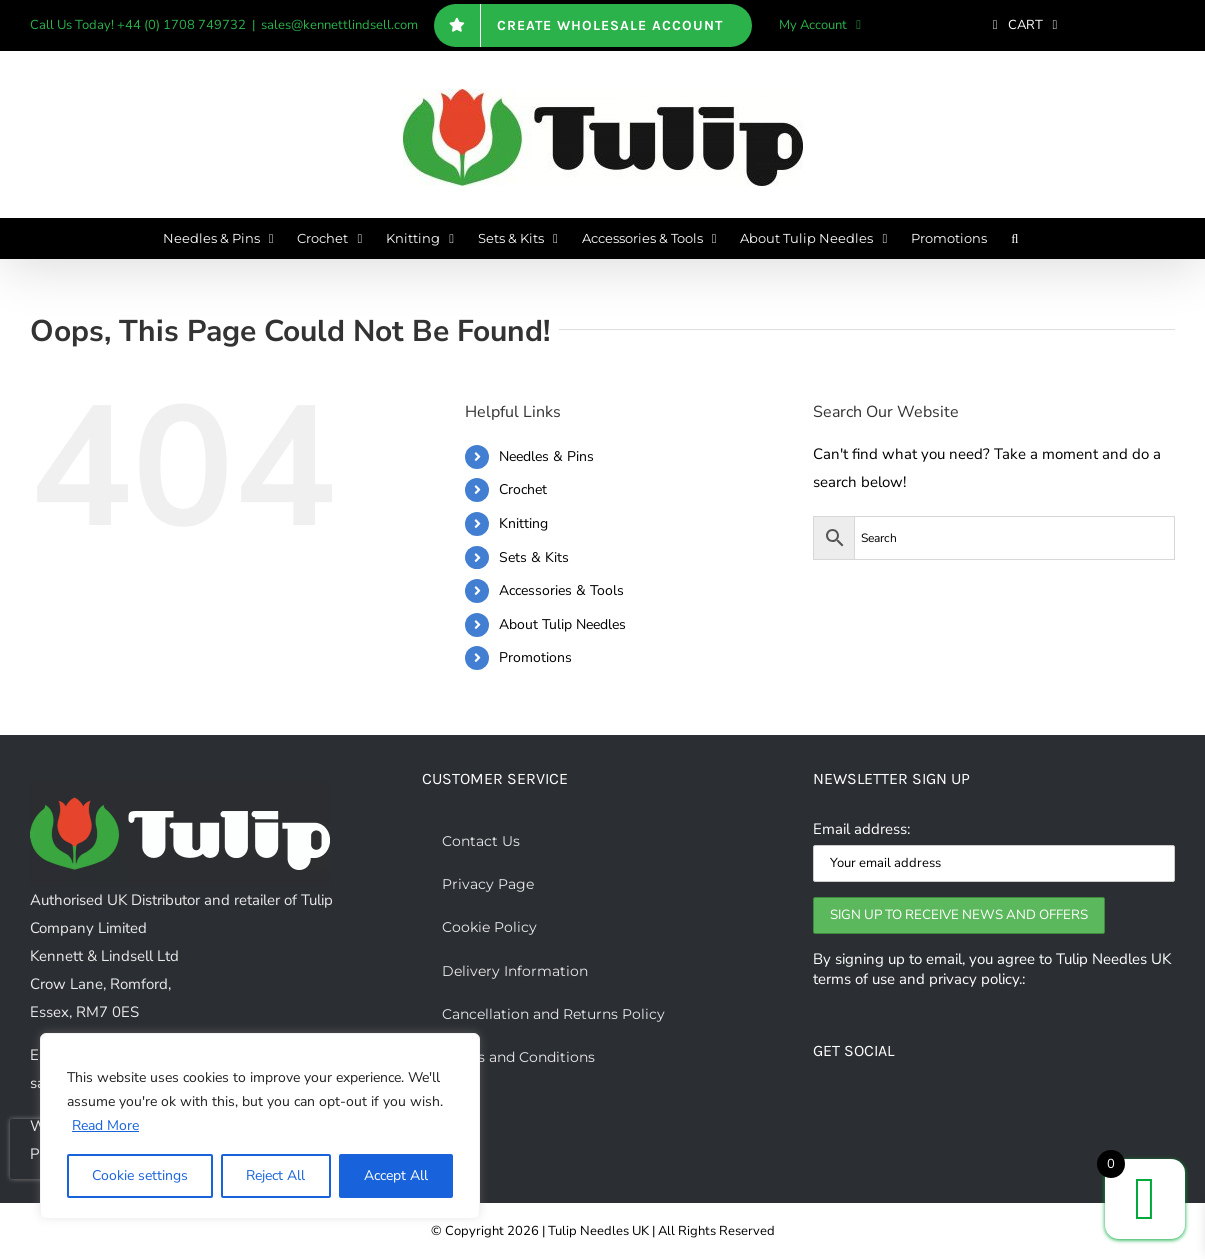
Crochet (523, 489)
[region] (260, 1126)
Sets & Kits (534, 557)
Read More (105, 1125)
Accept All (396, 1175)
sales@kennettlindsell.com (339, 25)
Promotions (535, 657)
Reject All (275, 1175)
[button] (1014, 238)
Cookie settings (140, 1175)
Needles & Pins (546, 456)
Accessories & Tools (561, 590)
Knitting (523, 523)
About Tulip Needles (562, 624)
